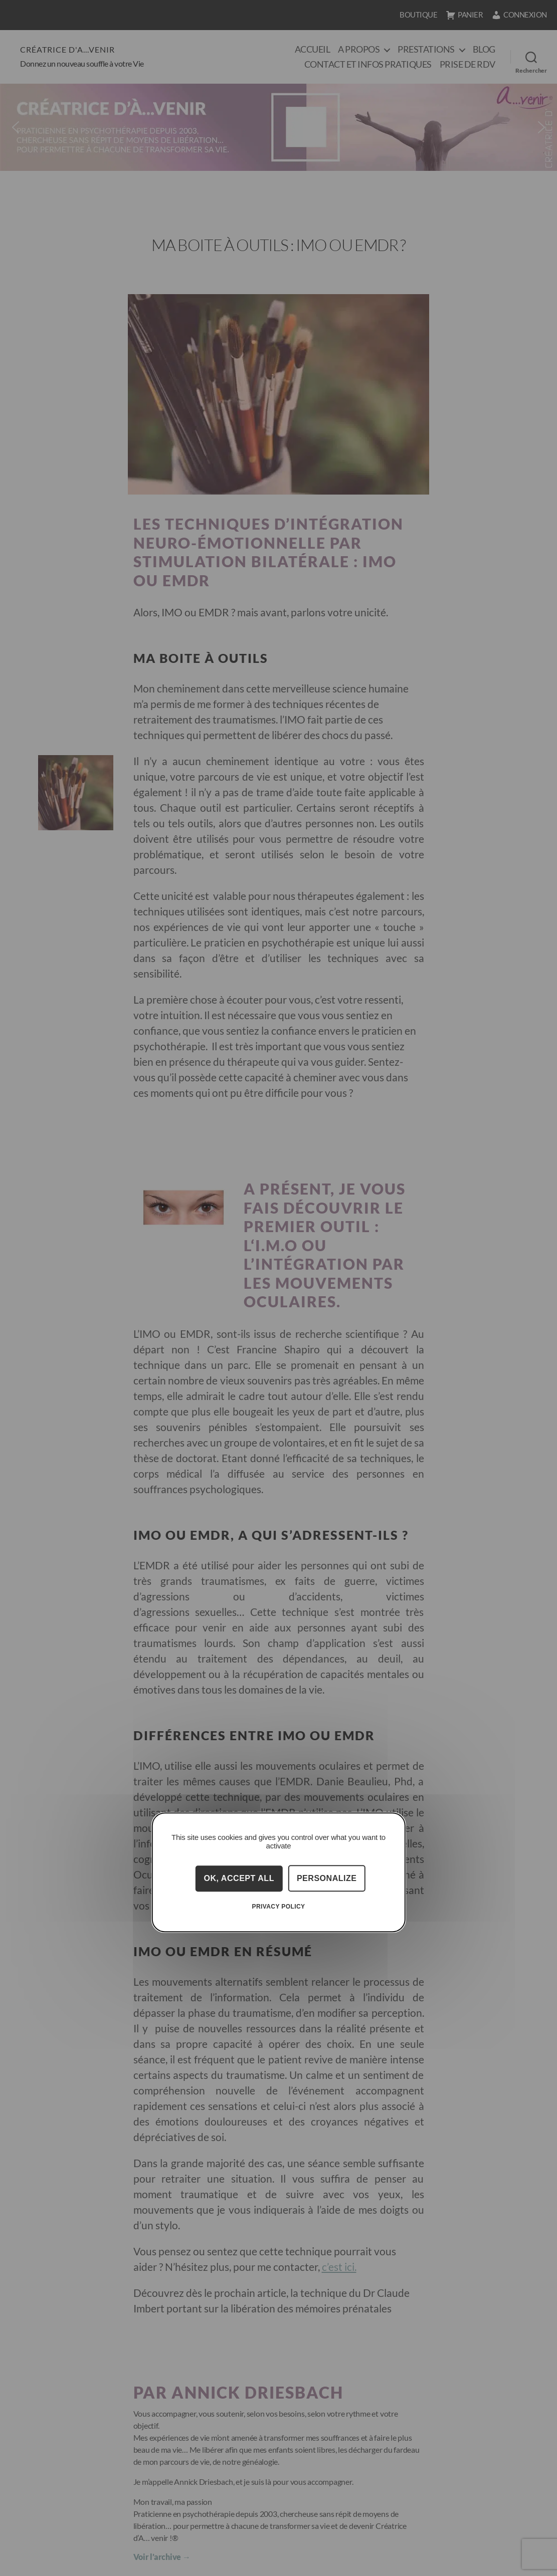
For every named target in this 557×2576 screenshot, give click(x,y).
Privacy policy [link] (278, 1907)
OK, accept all (239, 1878)
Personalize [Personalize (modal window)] (327, 1878)
